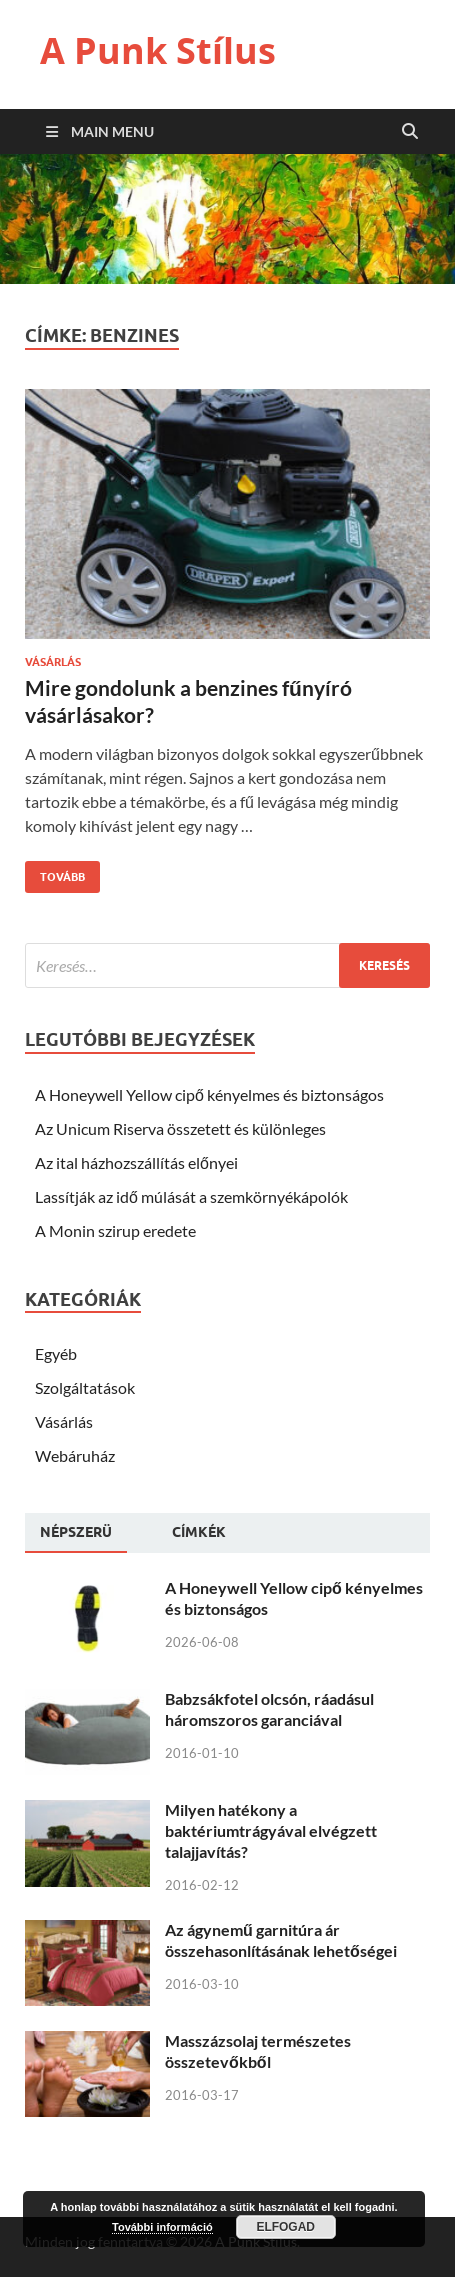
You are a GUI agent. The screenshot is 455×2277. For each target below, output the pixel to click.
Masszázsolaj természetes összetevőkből (258, 2051)
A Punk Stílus (158, 50)
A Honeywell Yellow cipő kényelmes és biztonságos (209, 1094)
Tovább (55, 872)
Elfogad (285, 2227)
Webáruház (75, 1455)
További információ (162, 2227)
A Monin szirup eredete (115, 1230)
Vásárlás (53, 662)
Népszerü (76, 1532)
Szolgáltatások (85, 1387)
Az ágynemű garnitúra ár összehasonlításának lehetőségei (281, 1940)
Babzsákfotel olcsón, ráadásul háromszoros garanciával (269, 1709)
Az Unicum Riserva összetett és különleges (180, 1128)
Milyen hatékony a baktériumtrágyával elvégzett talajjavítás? (271, 1830)
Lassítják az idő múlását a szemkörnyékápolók (191, 1196)
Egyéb (56, 1353)
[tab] (76, 1533)
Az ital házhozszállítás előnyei (136, 1162)
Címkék (199, 1532)
